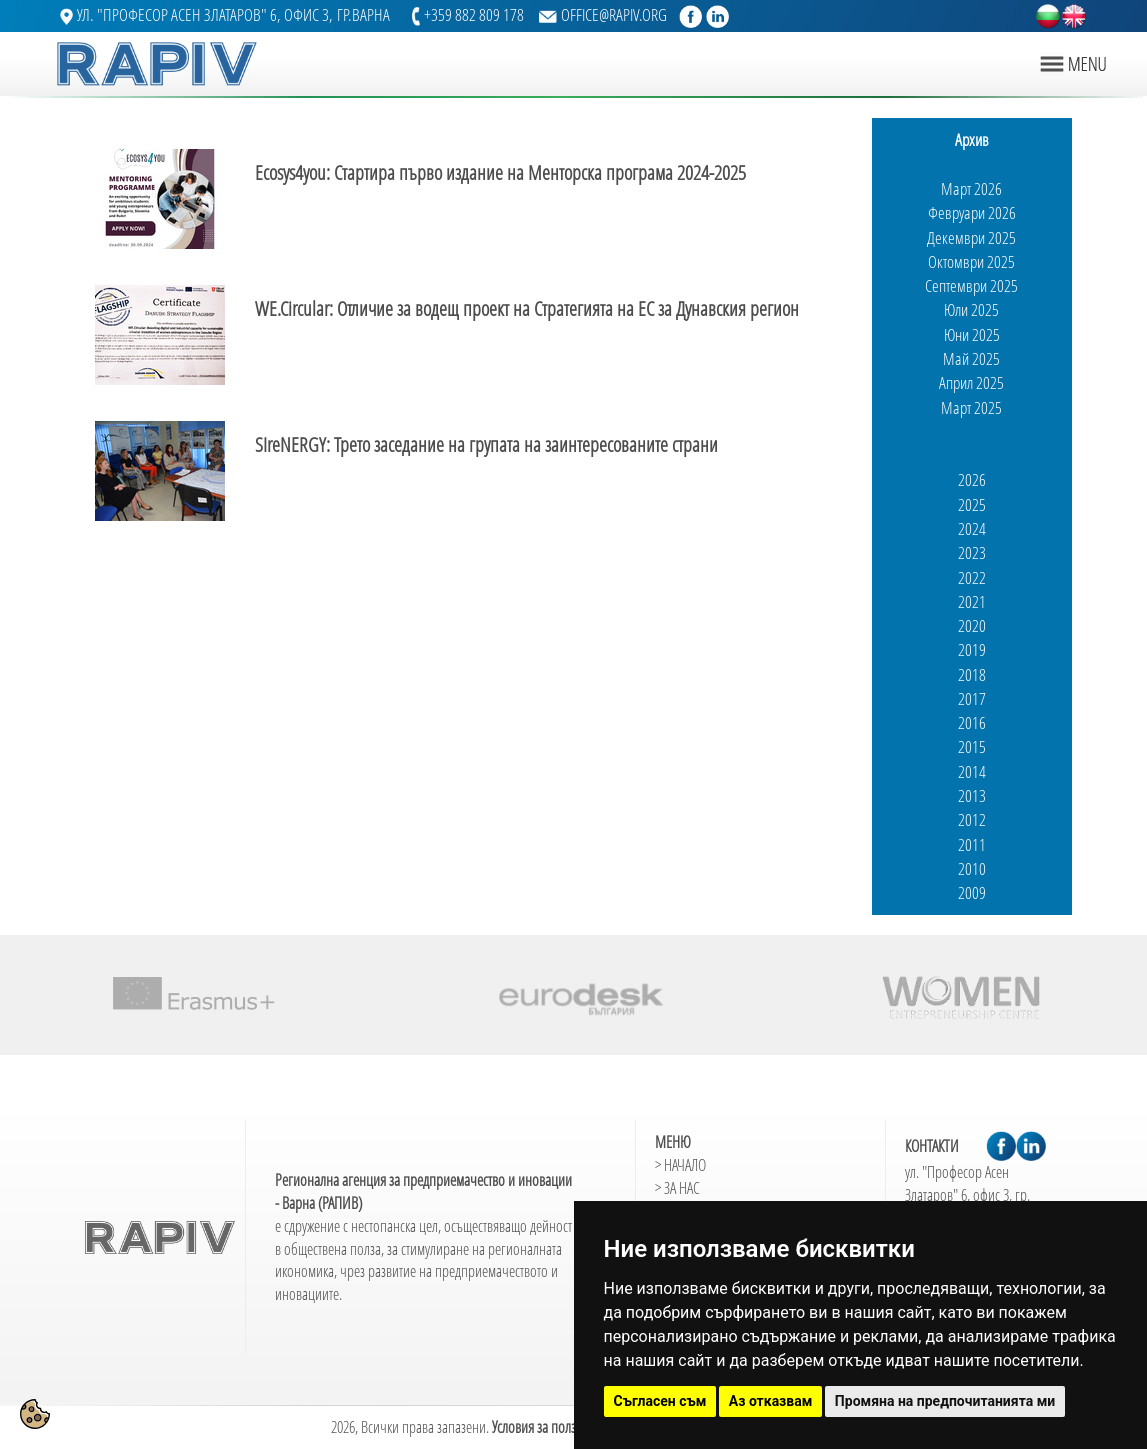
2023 (972, 552)
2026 (972, 479)
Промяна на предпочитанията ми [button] (945, 1401)
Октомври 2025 (971, 261)
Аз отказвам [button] (771, 1401)
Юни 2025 (972, 334)
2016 (972, 722)
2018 (972, 674)
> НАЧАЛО (680, 1165)
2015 (972, 746)
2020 (972, 625)
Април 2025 (971, 382)
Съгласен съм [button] (660, 1401)
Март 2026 (971, 188)
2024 (972, 528)
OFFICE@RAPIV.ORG (614, 14)
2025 (972, 504)
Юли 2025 (971, 309)
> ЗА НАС (677, 1188)
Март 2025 (971, 407)
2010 (972, 868)
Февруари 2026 (972, 212)
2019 (972, 649)
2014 (972, 771)
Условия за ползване (546, 1427)
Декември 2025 (971, 237)
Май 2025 (971, 358)
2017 (972, 698)
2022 (972, 577)
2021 (972, 601)
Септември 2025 (971, 285)
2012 (972, 819)
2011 (972, 844)
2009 (972, 892)
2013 (972, 795)
